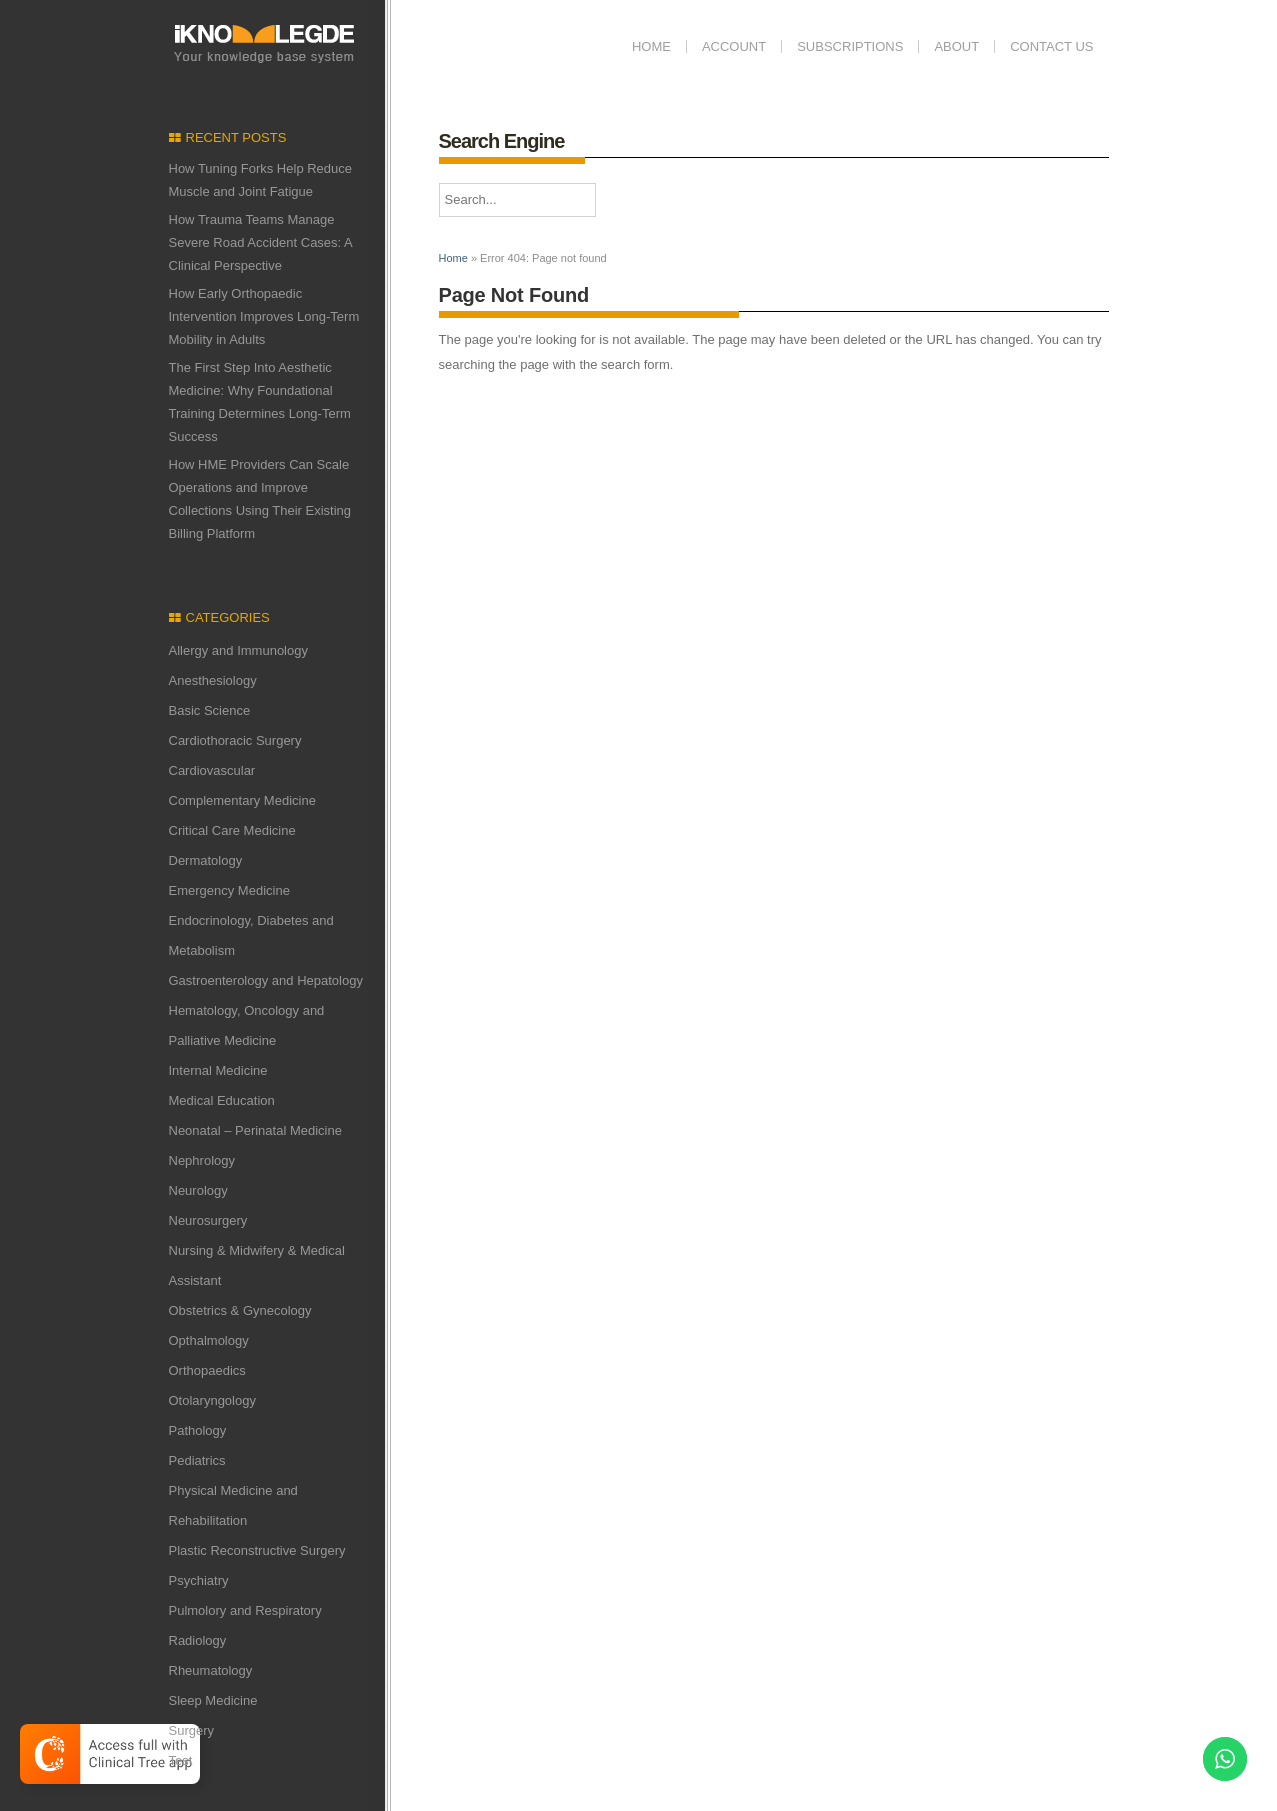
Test (181, 1760)
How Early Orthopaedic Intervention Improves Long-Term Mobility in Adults (264, 316)
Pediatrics (197, 1460)
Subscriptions (850, 46)
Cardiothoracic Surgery (235, 740)
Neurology (198, 1190)
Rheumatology (211, 1670)
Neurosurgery (208, 1220)
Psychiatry (199, 1580)
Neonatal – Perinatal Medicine (255, 1130)
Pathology (198, 1430)
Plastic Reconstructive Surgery (257, 1550)
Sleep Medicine (213, 1700)
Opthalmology (209, 1340)
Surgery (192, 1730)
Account (734, 46)
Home (651, 46)
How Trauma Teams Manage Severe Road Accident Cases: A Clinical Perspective (261, 242)
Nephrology (202, 1160)
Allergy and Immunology (238, 650)
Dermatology (206, 860)
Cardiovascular (212, 770)
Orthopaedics (207, 1370)
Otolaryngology (212, 1400)
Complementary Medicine (242, 800)
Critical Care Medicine (232, 830)
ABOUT (956, 46)
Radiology (198, 1640)
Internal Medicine (218, 1070)
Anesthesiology (213, 680)
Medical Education (222, 1100)
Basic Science (210, 710)
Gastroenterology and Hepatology (266, 980)
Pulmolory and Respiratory (245, 1610)
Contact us (1051, 46)
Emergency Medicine (229, 890)
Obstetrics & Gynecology (240, 1310)
